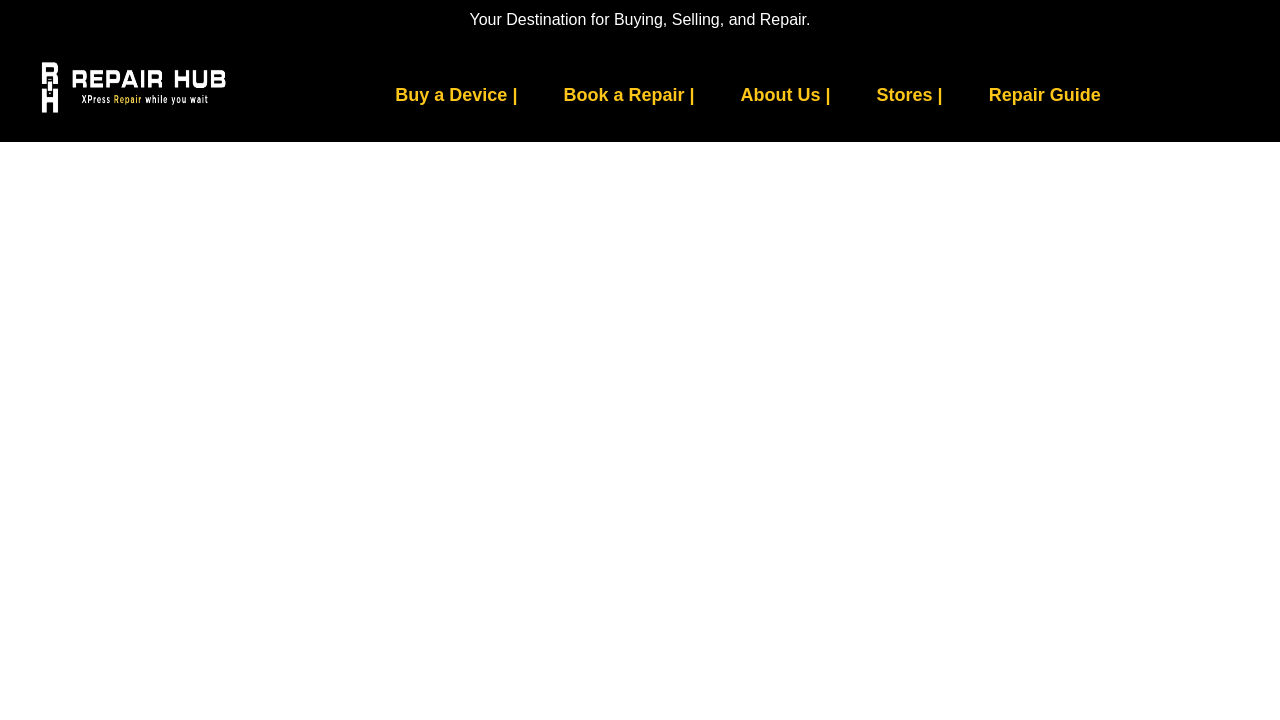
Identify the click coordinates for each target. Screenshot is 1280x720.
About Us (786, 95)
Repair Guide (1045, 95)
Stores (910, 95)
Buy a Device (456, 95)
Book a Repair (628, 95)
